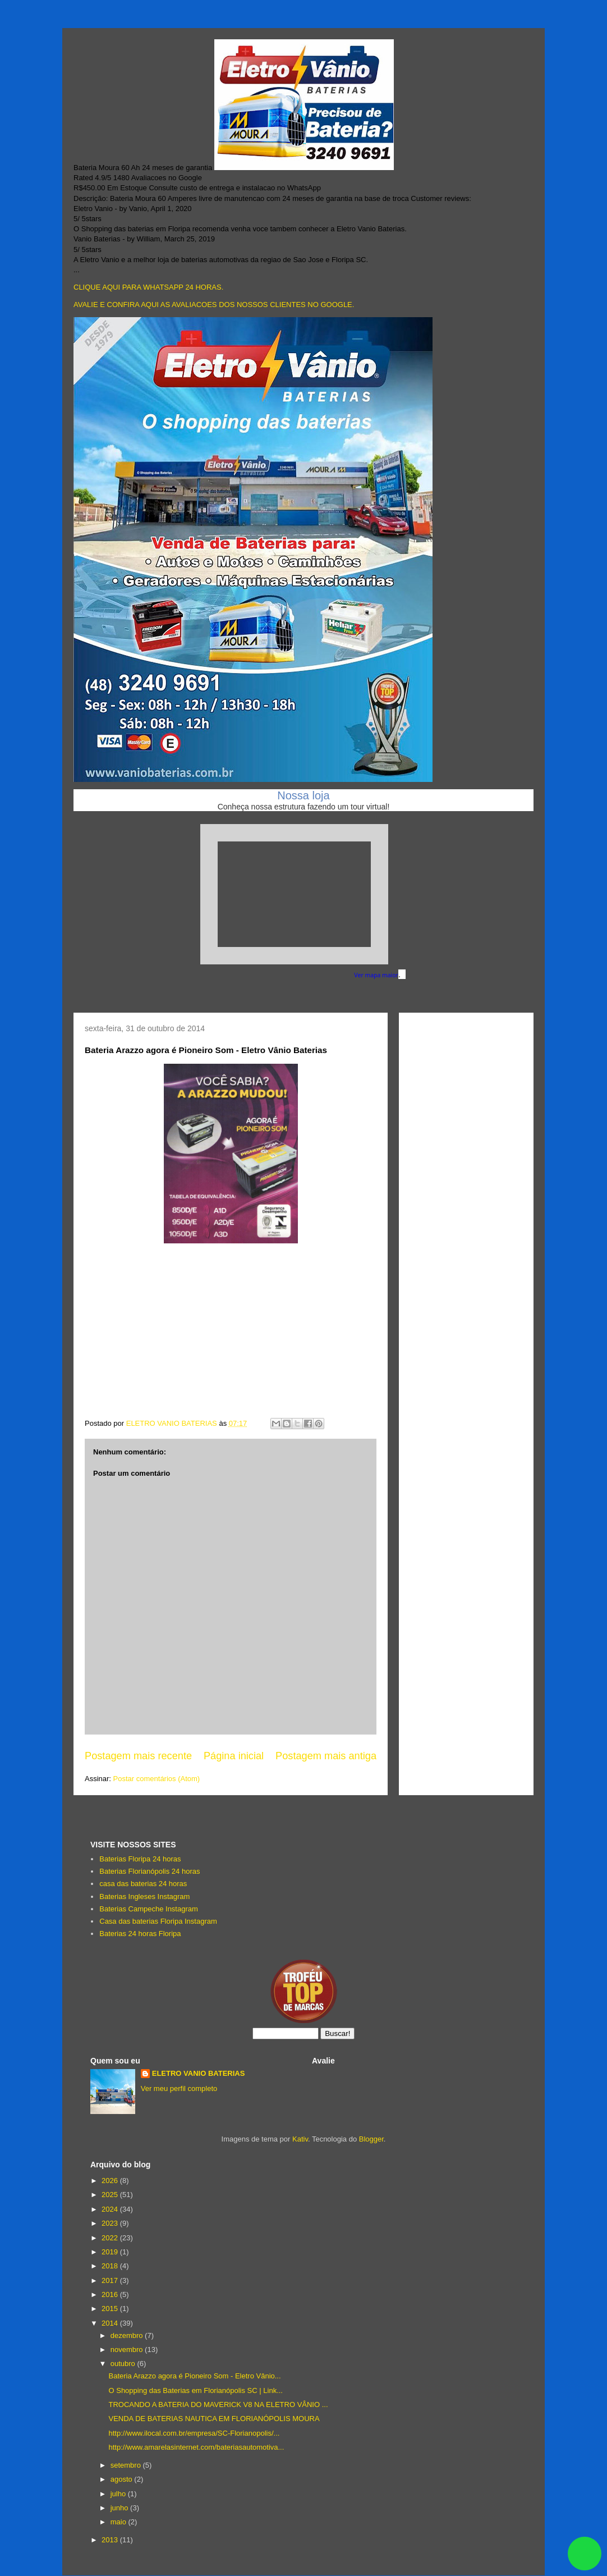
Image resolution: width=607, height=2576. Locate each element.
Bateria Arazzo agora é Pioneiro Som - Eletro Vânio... (194, 2376)
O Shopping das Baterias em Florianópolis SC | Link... (195, 2390)
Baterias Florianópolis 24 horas (149, 1871)
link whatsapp (584, 2553)
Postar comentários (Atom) (156, 1778)
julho (119, 2494)
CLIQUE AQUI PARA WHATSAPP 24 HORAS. (148, 287)
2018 (111, 2266)
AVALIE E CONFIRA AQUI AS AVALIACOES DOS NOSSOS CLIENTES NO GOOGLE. (213, 304)
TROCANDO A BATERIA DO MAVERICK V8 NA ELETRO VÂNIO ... (218, 2404)
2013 (111, 2540)
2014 (111, 2323)
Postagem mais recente (138, 1755)
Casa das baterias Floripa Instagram (158, 1921)
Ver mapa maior (376, 975)
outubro (124, 2363)
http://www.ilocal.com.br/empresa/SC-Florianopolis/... (193, 2433)
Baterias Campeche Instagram (148, 1909)
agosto (123, 2479)
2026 (111, 2180)
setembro (127, 2465)
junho (120, 2508)
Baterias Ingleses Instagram (144, 1896)
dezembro (128, 2335)
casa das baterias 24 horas (143, 1883)
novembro (128, 2349)
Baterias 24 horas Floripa (140, 1933)
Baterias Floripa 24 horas (140, 1859)
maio (119, 2522)
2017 (111, 2280)
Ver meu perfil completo (179, 2088)
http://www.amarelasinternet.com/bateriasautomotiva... (196, 2447)
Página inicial (234, 1755)
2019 (111, 2252)
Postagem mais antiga (325, 1755)
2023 (111, 2223)
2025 (111, 2194)
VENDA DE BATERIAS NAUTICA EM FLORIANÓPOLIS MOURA (213, 2418)
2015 (111, 2308)
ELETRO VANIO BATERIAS (198, 2073)
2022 (111, 2238)
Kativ (300, 2139)
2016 (111, 2294)
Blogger (371, 2139)
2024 (111, 2209)
